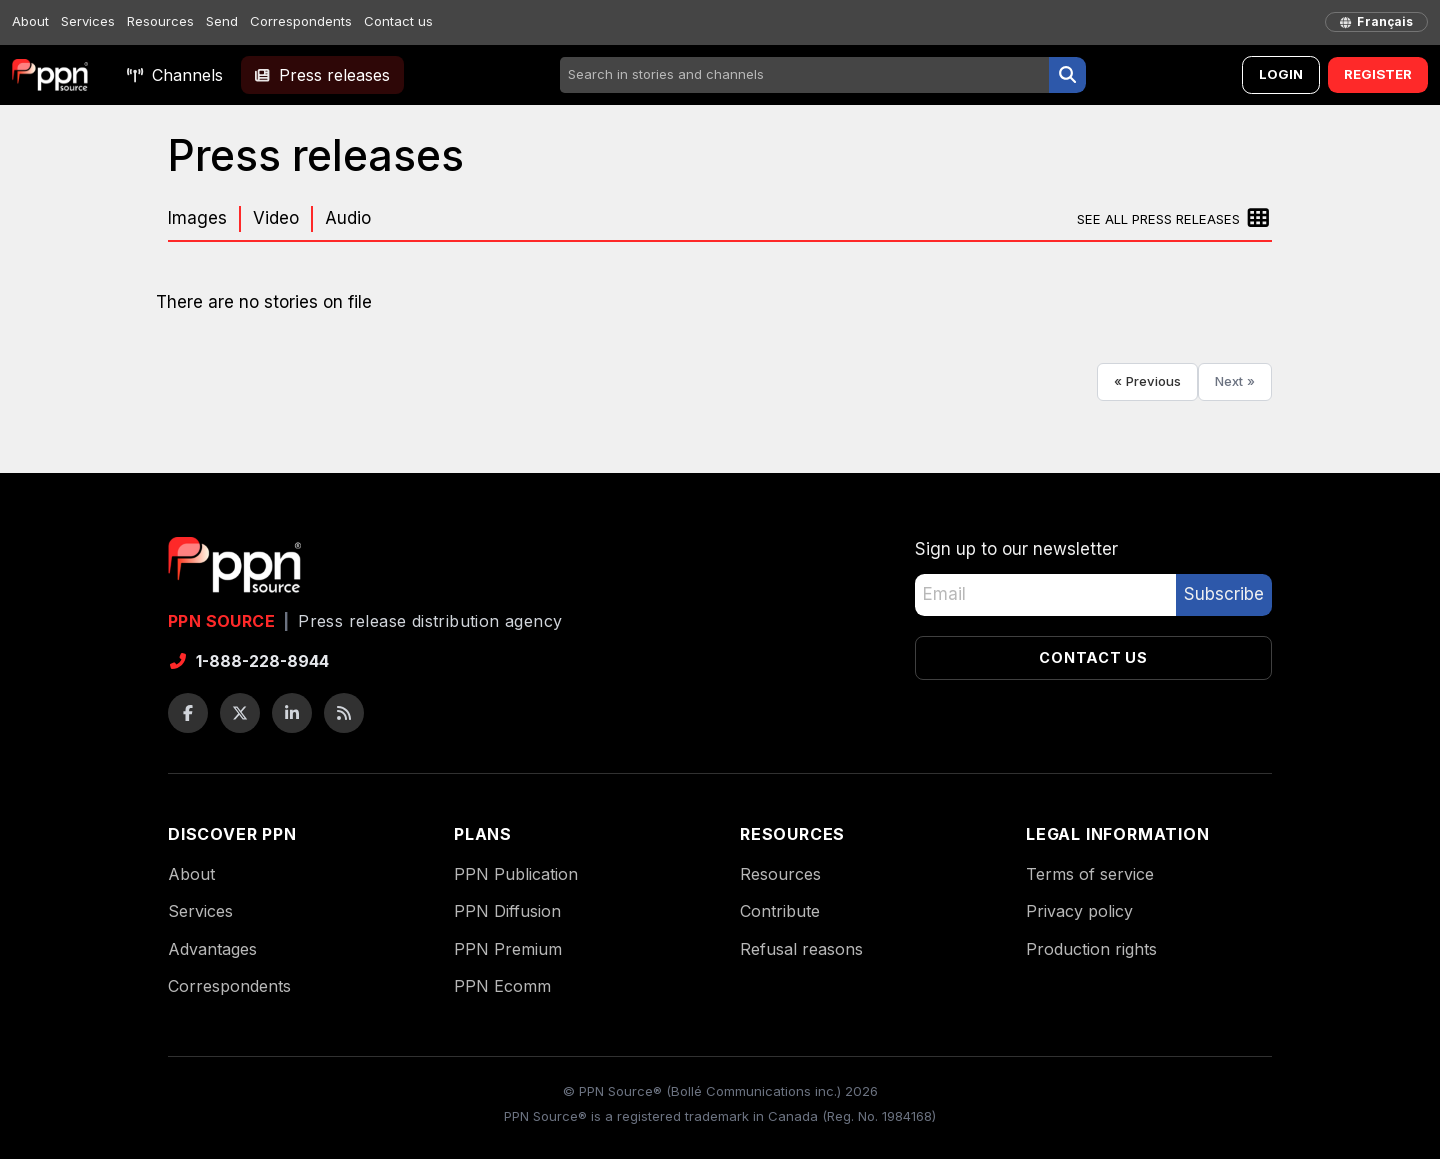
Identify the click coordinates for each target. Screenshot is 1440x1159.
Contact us (398, 21)
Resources (160, 21)
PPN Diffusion (507, 911)
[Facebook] (188, 713)
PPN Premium (508, 949)
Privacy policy (1079, 911)
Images (197, 218)
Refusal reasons (801, 949)
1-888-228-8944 (248, 661)
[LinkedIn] (292, 713)
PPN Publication (516, 874)
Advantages (212, 949)
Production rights (1091, 949)
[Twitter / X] (240, 713)
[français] (1376, 22)
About (30, 21)
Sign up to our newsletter (1016, 549)
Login (1281, 74)
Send (222, 21)
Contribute (780, 911)
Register (1378, 74)
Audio (348, 218)
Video (276, 218)
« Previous (1147, 381)
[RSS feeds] (344, 713)
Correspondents (301, 21)
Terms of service (1090, 874)
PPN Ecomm (502, 986)
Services (88, 21)
